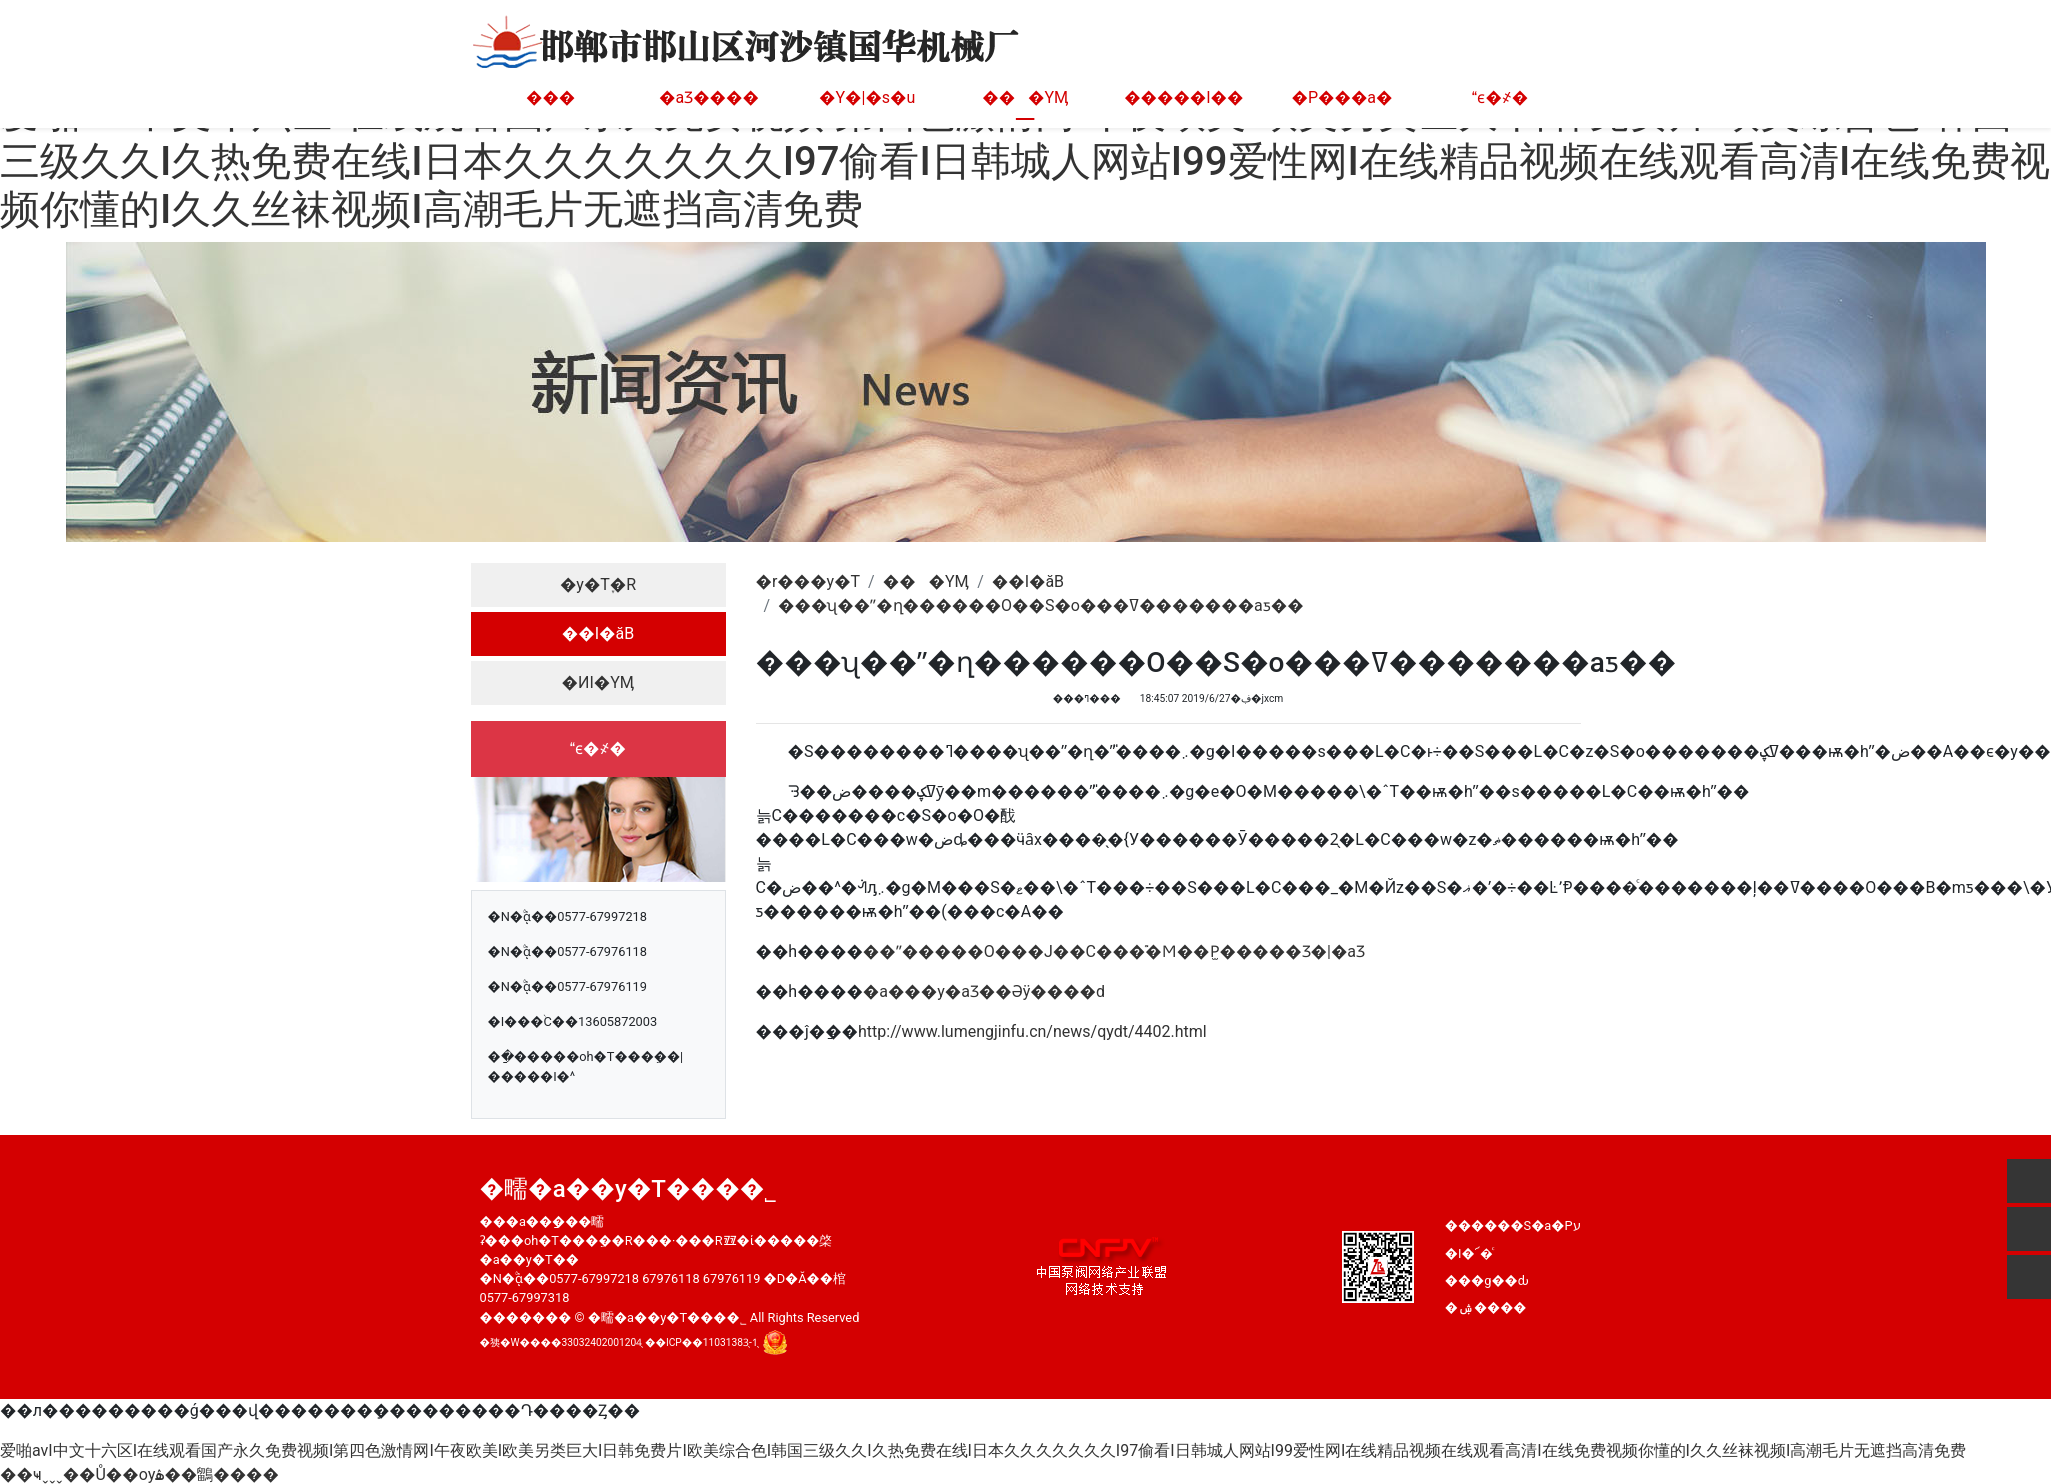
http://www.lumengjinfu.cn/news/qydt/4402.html (1032, 1031)
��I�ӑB (598, 633)
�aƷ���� (709, 97)
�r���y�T (808, 581)
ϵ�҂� (1500, 97)
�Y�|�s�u (867, 97)
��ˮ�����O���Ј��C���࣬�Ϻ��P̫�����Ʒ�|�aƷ (1114, 951)
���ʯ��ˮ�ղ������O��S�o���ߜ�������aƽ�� (1041, 605)
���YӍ (1025, 97)
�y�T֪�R (598, 584)
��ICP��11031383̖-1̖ (701, 1341)
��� (550, 97)
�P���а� (1342, 97)
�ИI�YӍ (598, 682)
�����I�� (1183, 97)
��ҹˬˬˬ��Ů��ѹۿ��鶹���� (139, 1474)
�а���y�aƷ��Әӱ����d (984, 991)
